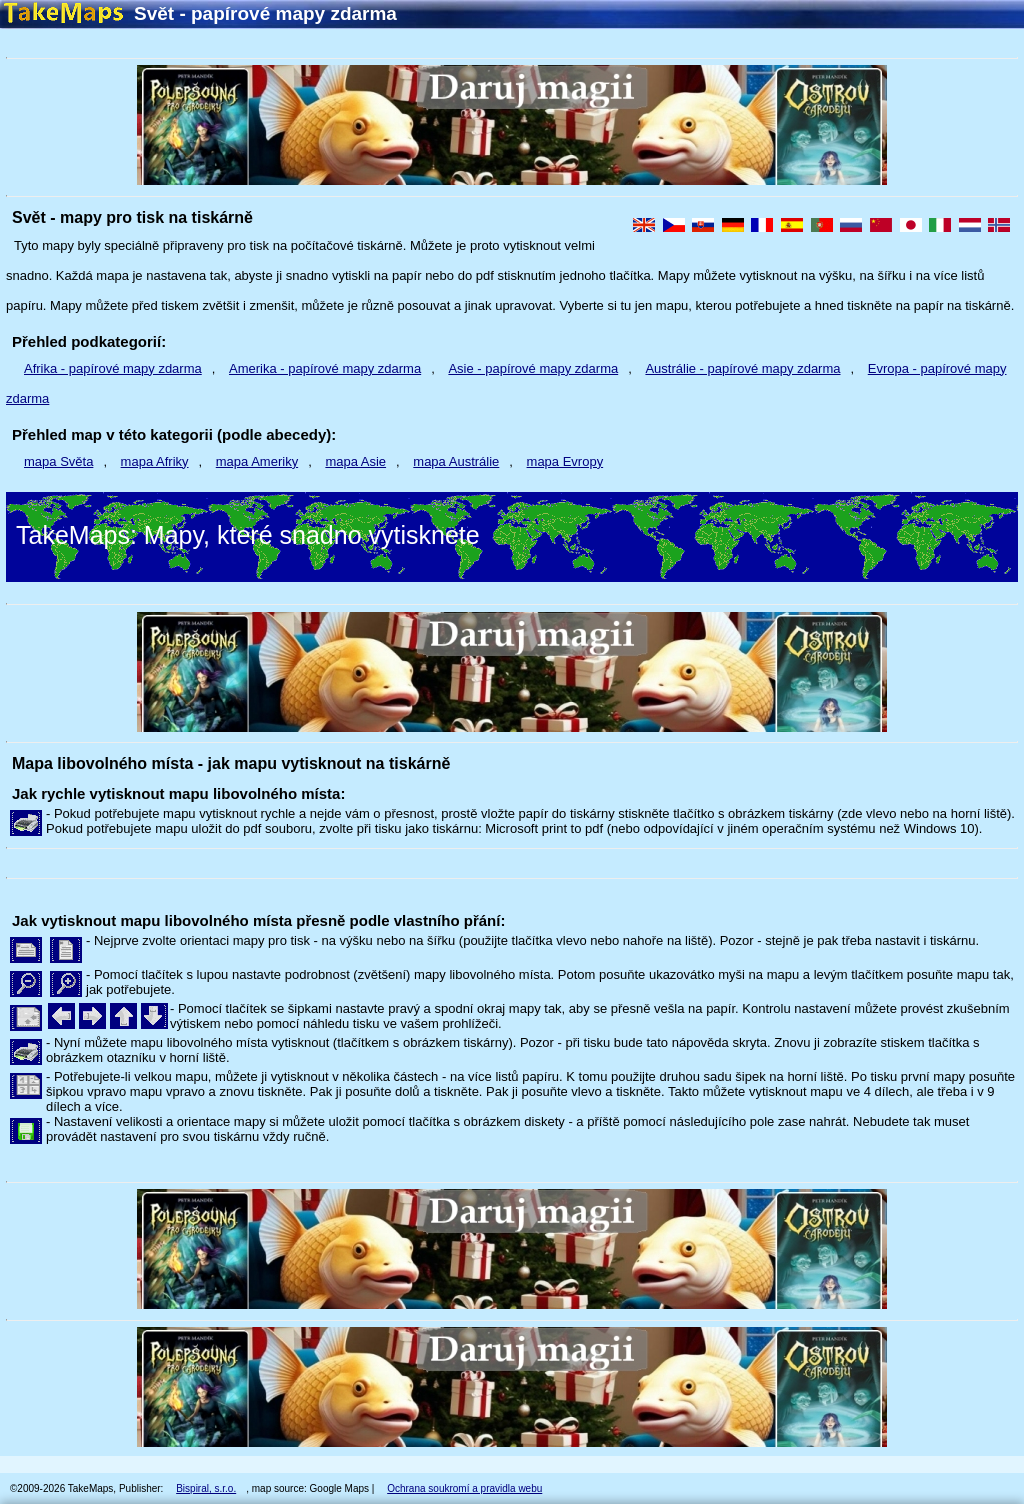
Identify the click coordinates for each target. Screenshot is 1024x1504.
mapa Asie (355, 461)
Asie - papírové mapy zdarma (533, 368)
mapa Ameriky (257, 461)
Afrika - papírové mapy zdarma (113, 368)
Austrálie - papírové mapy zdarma (742, 368)
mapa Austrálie (456, 461)
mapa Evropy (565, 461)
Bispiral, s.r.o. (206, 1488)
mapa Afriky (155, 461)
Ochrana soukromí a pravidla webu (464, 1488)
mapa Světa (58, 461)
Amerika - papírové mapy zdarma (325, 368)
